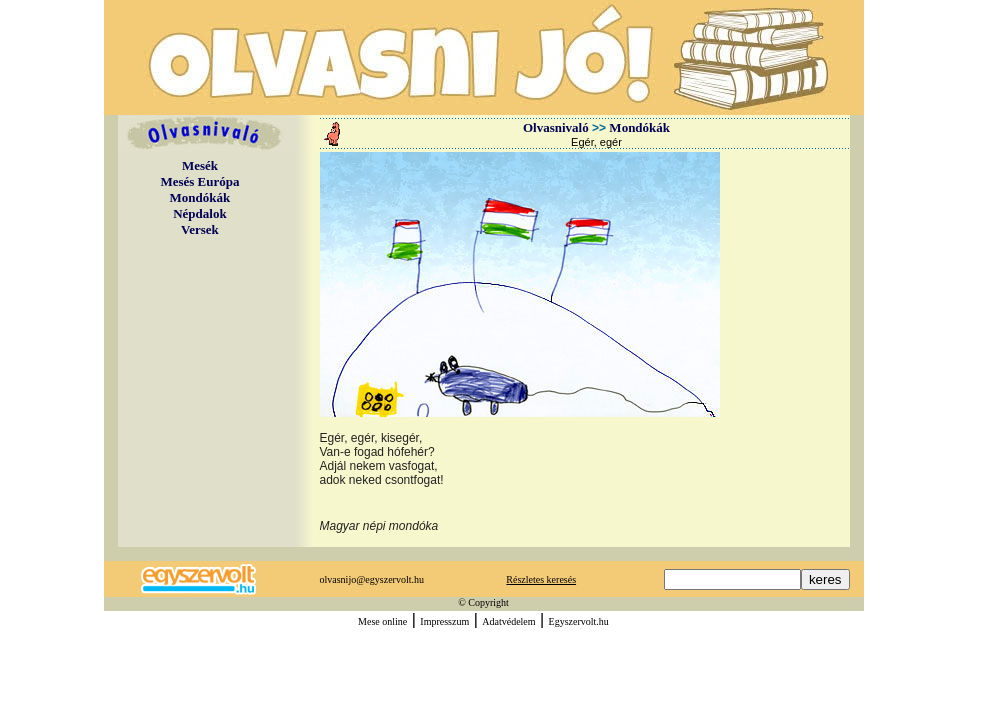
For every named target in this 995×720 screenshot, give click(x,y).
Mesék (200, 165)
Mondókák (200, 197)
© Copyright (483, 602)
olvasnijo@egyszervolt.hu (372, 579)
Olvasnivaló (556, 127)
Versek (200, 229)
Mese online (382, 621)
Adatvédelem (508, 621)
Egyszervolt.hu (579, 621)
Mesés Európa (199, 181)
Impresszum (444, 621)
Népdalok (199, 213)
